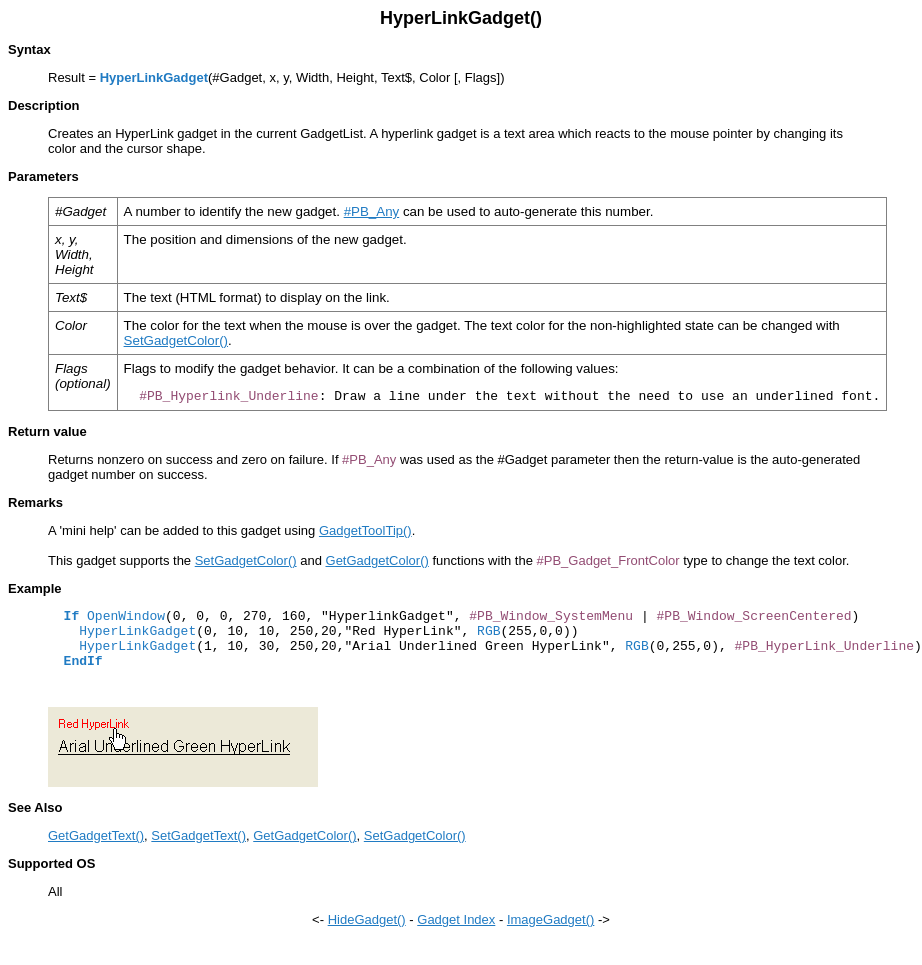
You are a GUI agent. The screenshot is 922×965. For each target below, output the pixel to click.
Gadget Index (456, 919)
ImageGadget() (550, 919)
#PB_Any (372, 211)
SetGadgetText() (198, 835)
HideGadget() (367, 919)
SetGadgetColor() (176, 340)
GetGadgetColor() (377, 560)
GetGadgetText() (96, 835)
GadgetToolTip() (365, 530)
